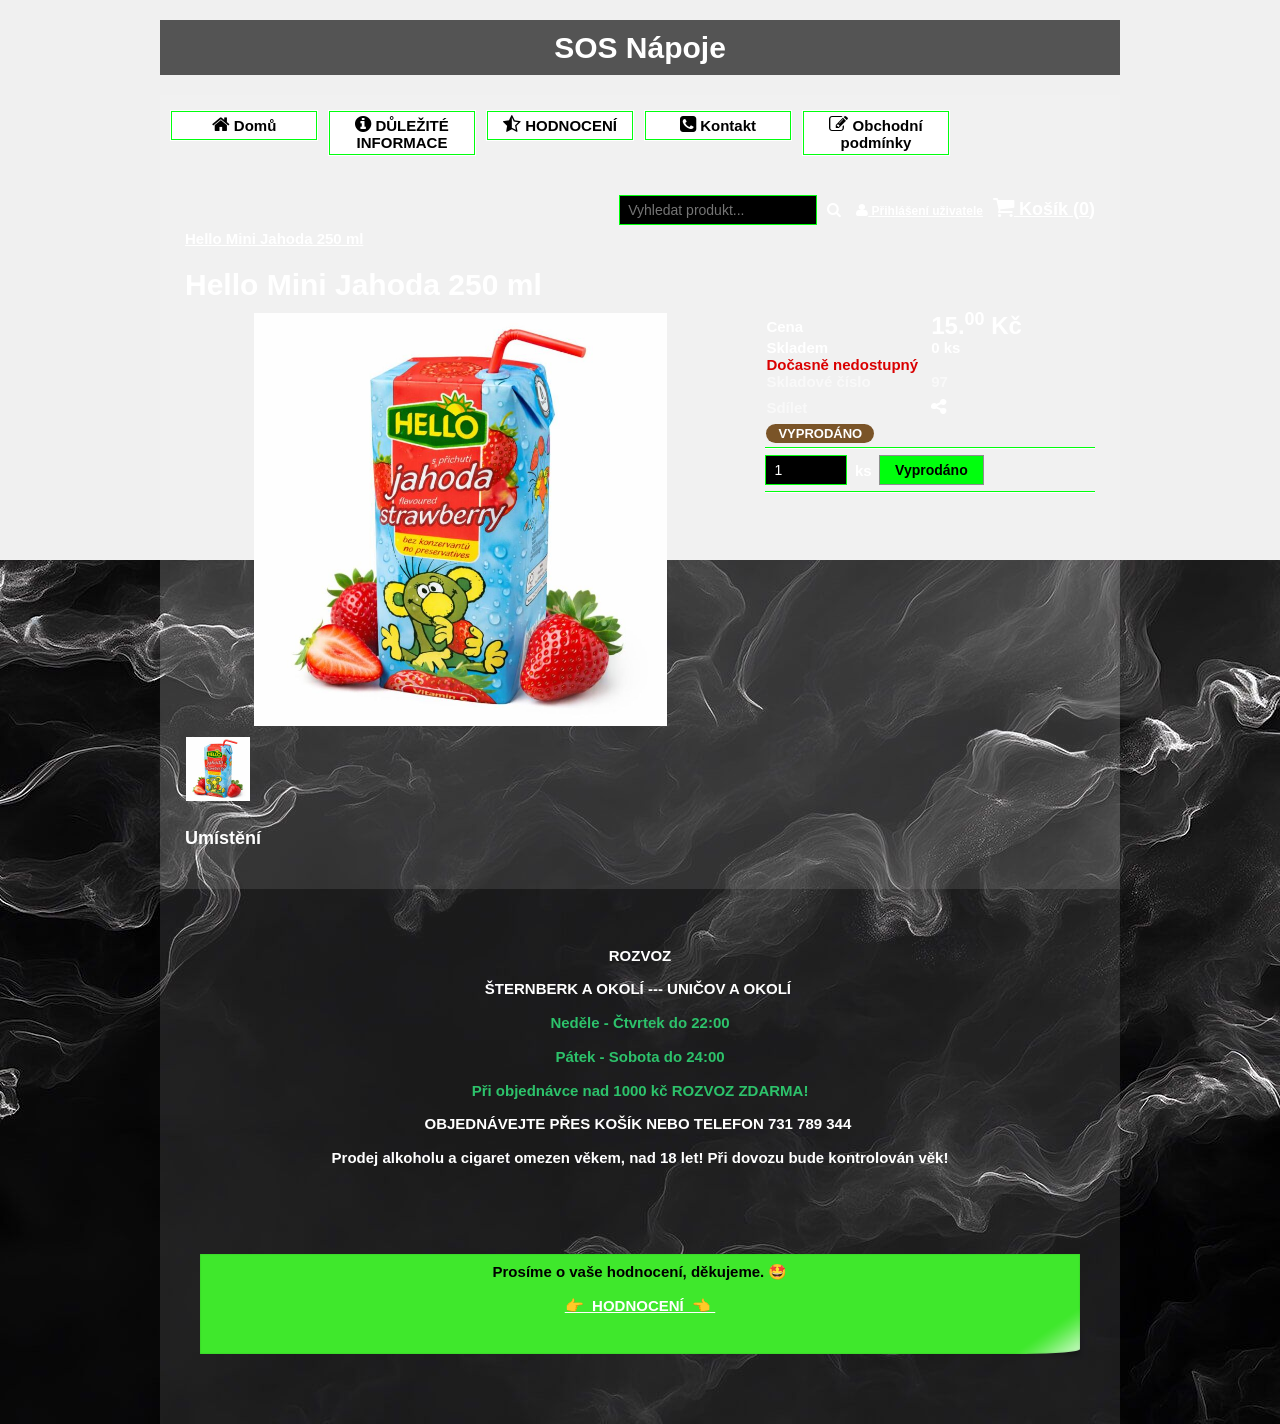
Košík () (1044, 208)
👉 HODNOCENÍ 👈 (640, 1305)
